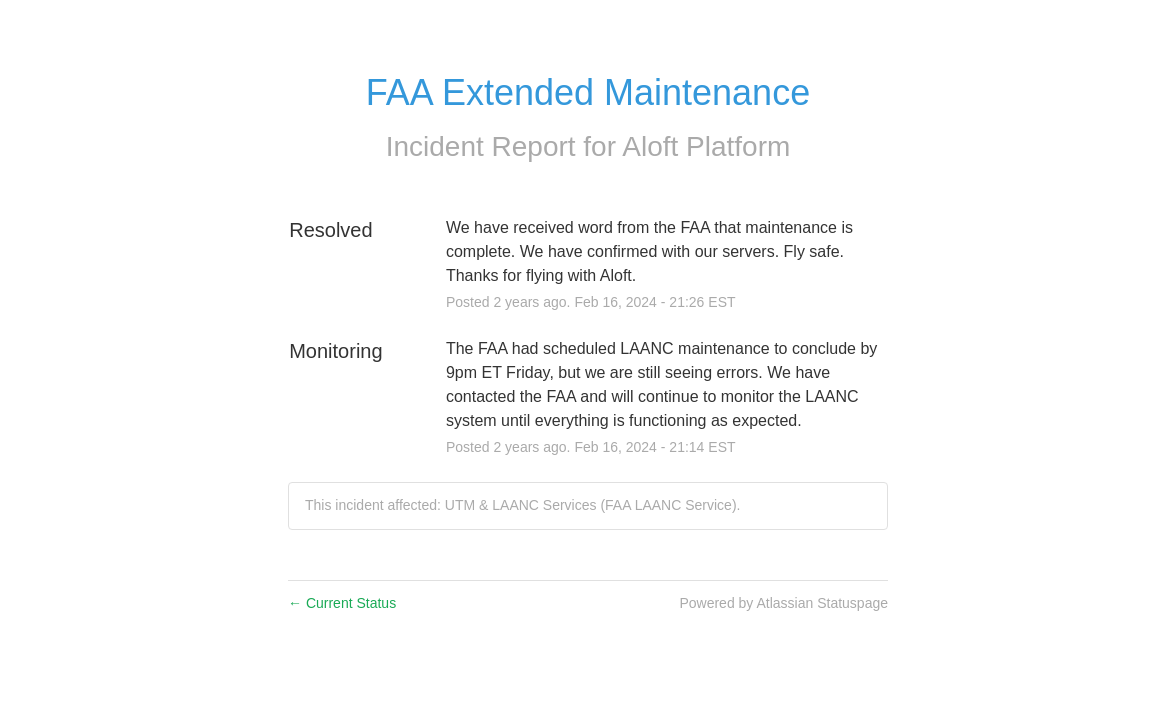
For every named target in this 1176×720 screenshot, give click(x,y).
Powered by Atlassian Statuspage (783, 603)
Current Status (342, 603)
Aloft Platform (706, 146)
